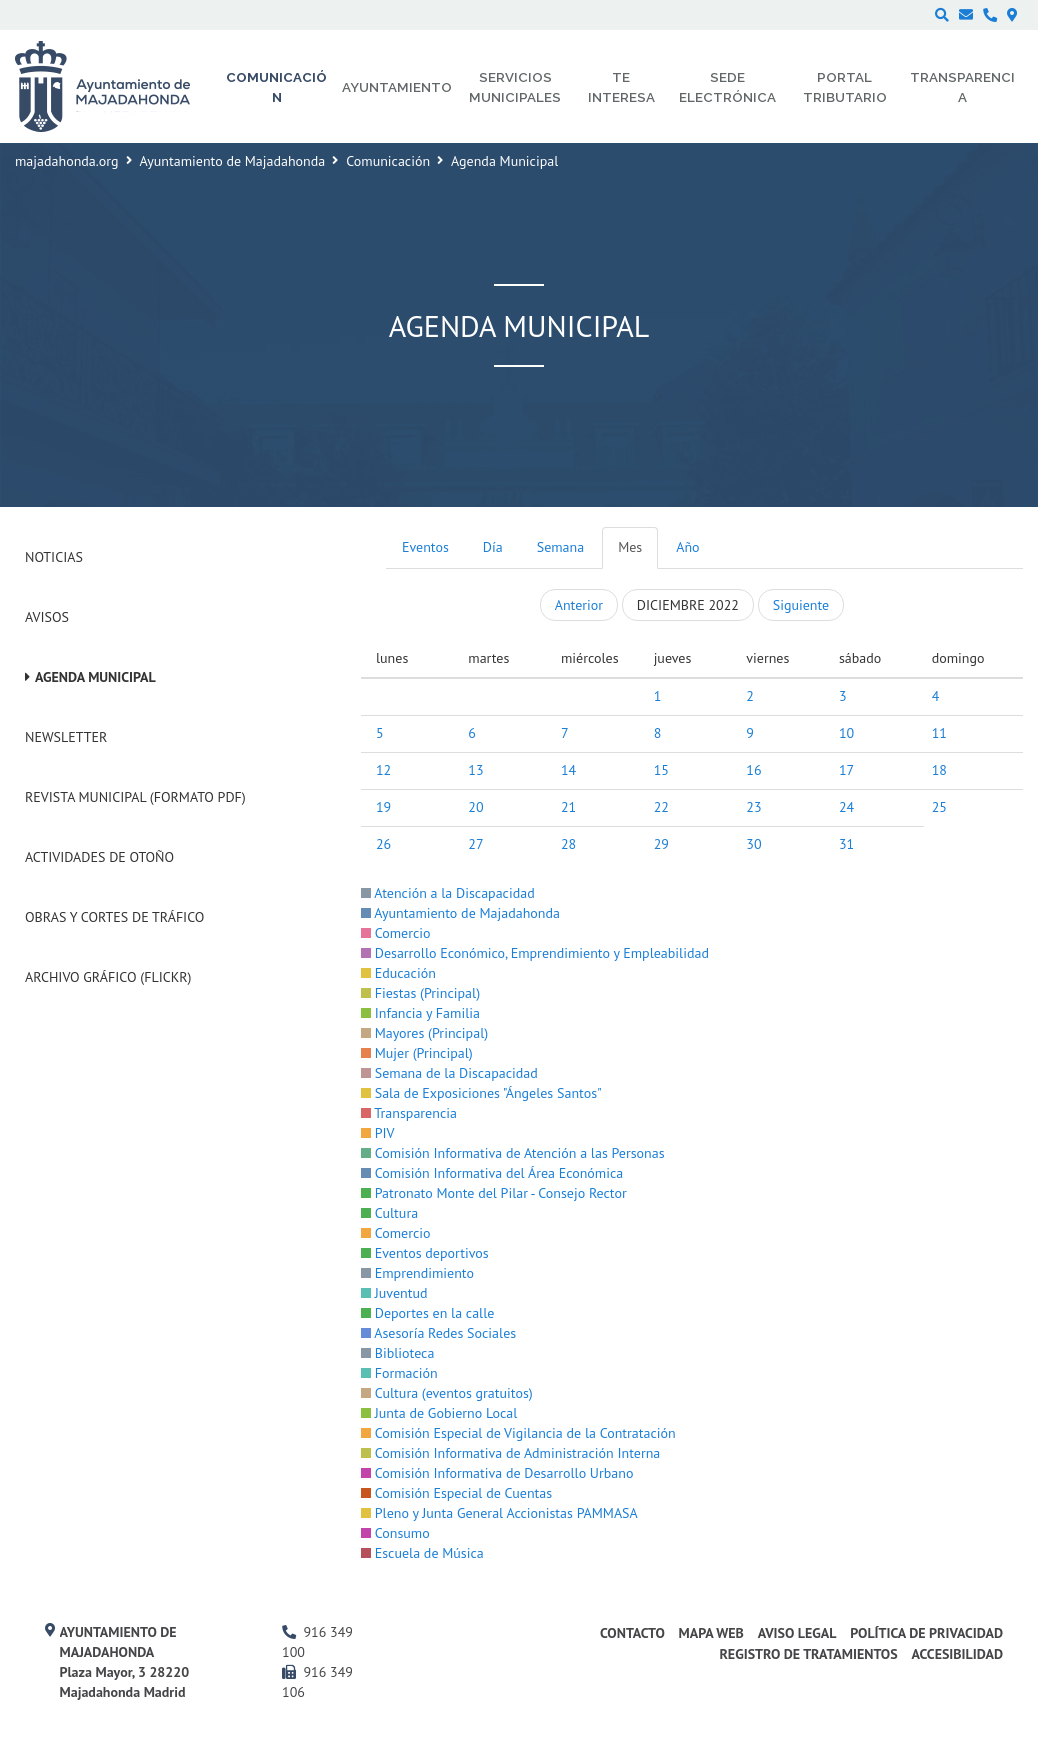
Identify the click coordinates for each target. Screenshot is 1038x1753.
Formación (399, 1373)
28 (568, 844)
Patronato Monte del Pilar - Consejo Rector (494, 1193)
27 (475, 844)
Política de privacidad (926, 1633)
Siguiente (801, 605)
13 (475, 770)
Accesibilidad (957, 1654)
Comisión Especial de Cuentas (456, 1493)
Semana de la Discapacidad (449, 1073)
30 (753, 844)
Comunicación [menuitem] (276, 87)
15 (661, 770)
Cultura (389, 1213)
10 (846, 733)
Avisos (47, 617)
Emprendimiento (417, 1273)
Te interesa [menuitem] (621, 87)
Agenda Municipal (95, 677)
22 (661, 807)
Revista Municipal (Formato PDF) (135, 797)
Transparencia (409, 1113)
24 (846, 807)
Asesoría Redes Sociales (438, 1333)
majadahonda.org (67, 161)
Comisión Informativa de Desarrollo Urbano (497, 1473)
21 (568, 807)
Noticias (54, 557)
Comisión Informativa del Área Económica (492, 1173)
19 (383, 807)
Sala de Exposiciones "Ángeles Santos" (481, 1093)
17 (846, 770)
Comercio (396, 933)
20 (475, 807)
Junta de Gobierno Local (439, 1413)
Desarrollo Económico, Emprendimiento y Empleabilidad (535, 953)
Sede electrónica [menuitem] (727, 87)
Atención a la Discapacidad (448, 893)
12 (383, 770)
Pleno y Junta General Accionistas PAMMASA (499, 1513)
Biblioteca (397, 1353)
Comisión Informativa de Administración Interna (510, 1453)
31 (846, 844)
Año (687, 547)
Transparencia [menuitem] (962, 87)
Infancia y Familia (420, 1013)
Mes (630, 547)
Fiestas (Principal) (420, 993)
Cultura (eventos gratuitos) (447, 1393)
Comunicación (388, 161)
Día (493, 547)
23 (753, 807)
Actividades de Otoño (99, 857)
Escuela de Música (422, 1553)
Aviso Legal (797, 1633)
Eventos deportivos (425, 1253)
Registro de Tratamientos (808, 1654)
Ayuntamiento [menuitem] (397, 87)
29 (661, 844)
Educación (398, 973)
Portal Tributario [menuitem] (845, 87)
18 (939, 770)
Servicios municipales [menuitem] (515, 87)
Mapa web (711, 1633)
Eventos (425, 547)
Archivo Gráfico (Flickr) (108, 977)
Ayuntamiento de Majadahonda (233, 161)
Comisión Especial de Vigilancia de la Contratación (518, 1433)
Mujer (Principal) (417, 1053)
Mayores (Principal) (424, 1033)
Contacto (632, 1633)
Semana (560, 547)
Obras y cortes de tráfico (114, 917)
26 (383, 844)
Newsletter (66, 737)
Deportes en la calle (427, 1313)
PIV (378, 1133)
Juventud (394, 1293)
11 (939, 733)
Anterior (579, 605)
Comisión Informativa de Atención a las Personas (513, 1153)
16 (753, 770)
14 (568, 770)
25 (939, 807)
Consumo (395, 1533)
